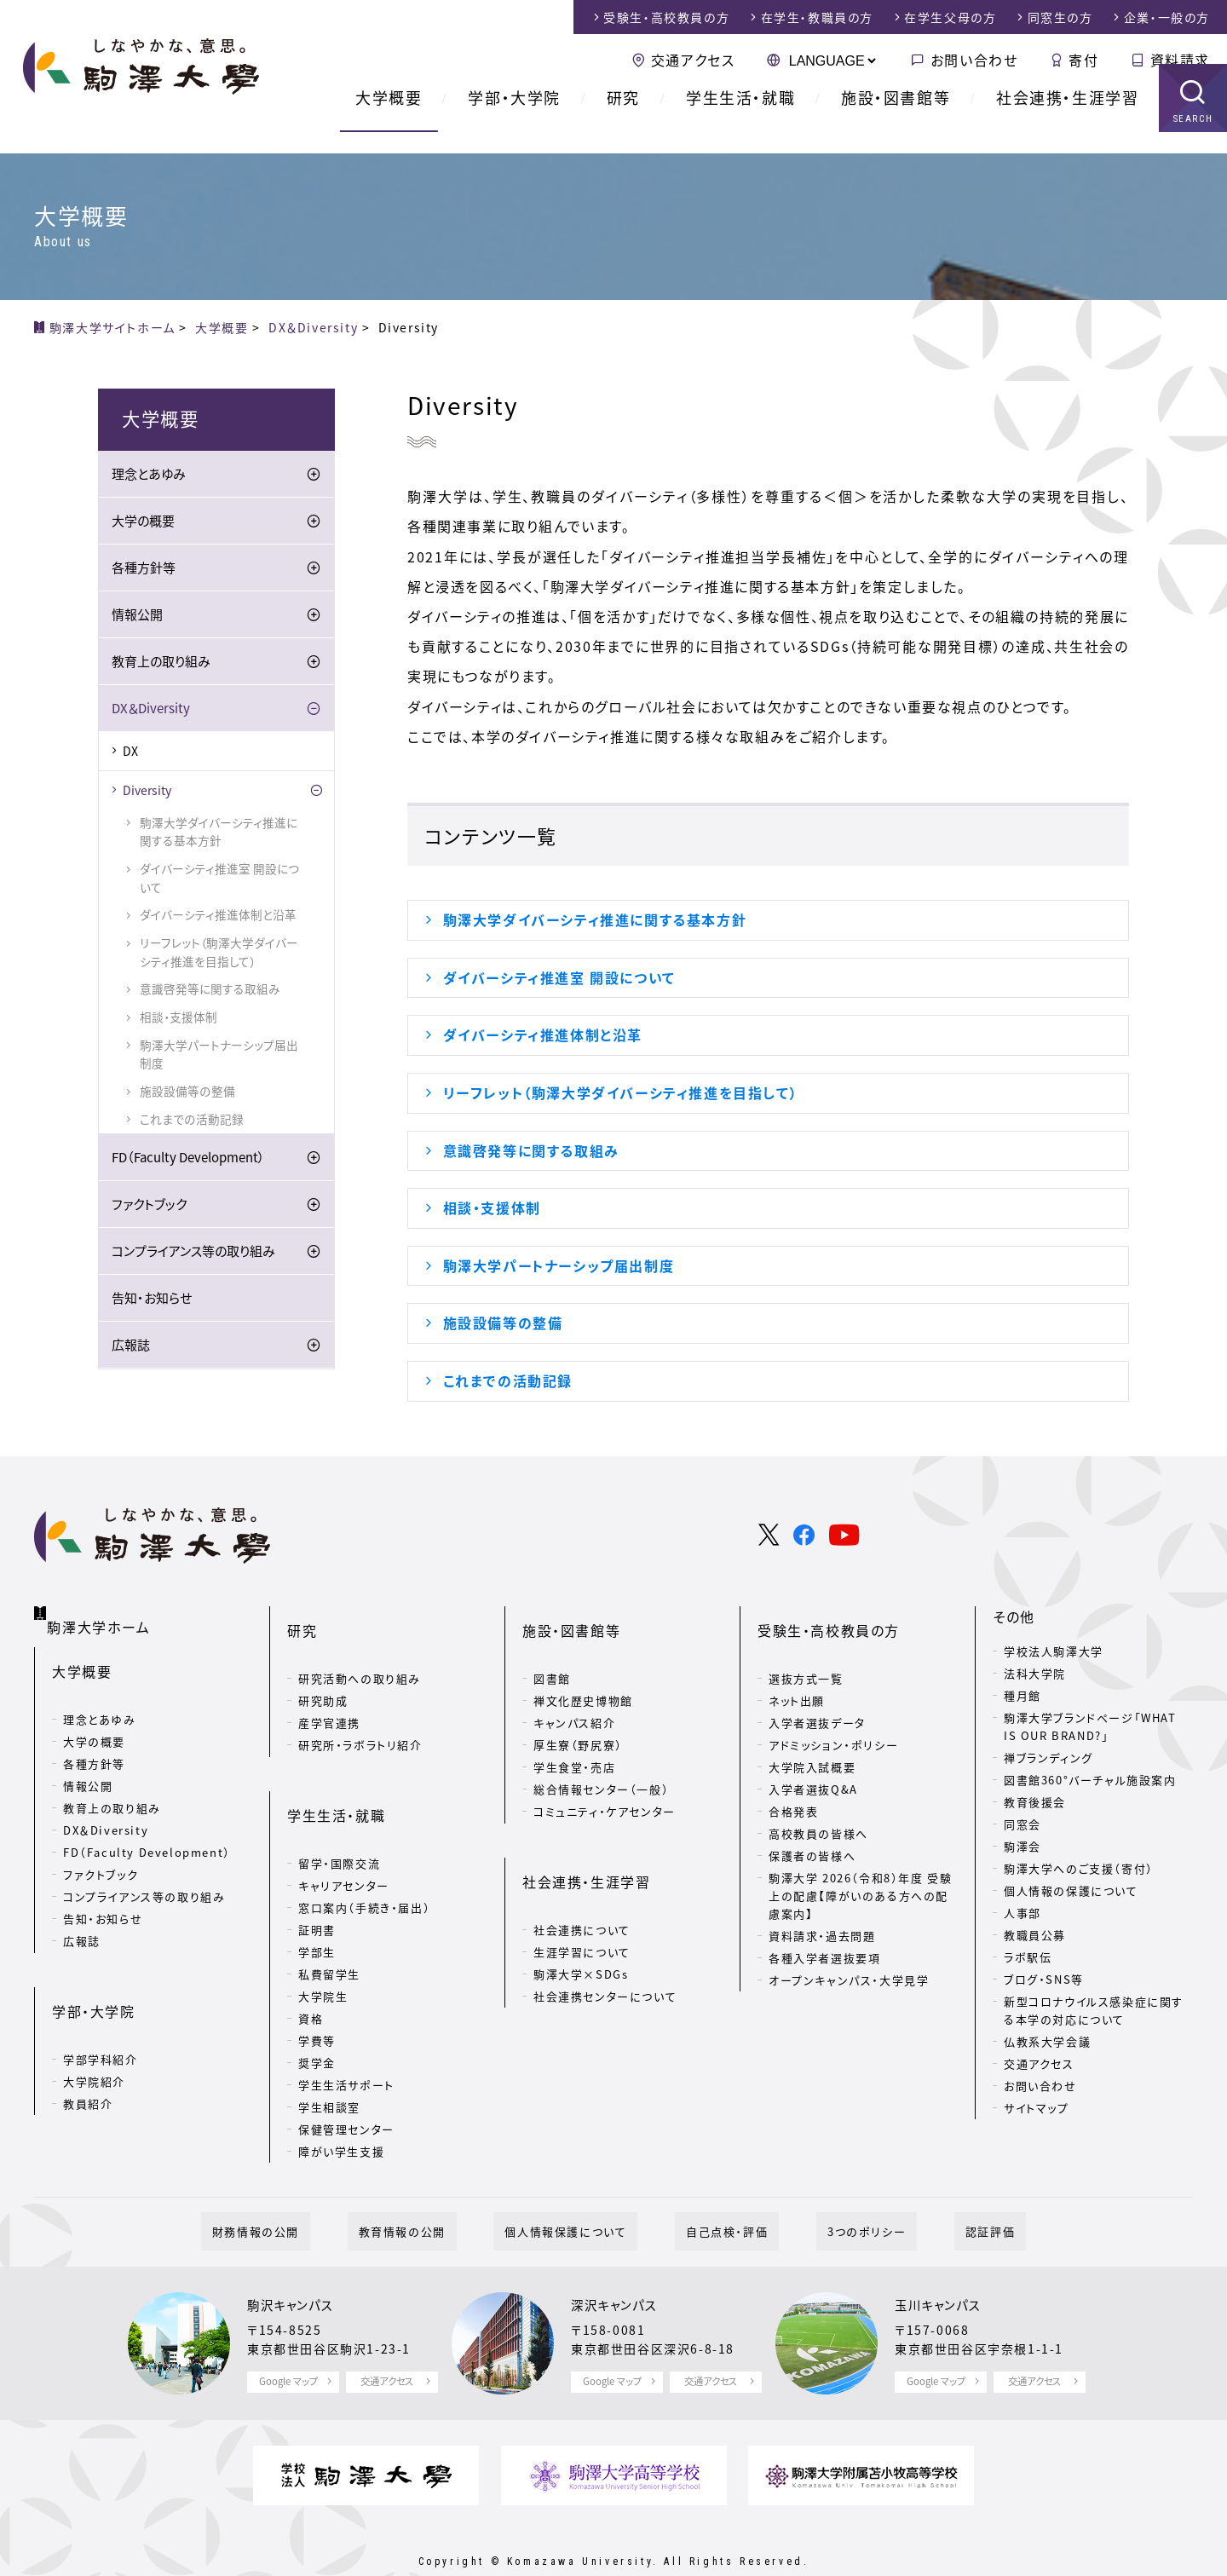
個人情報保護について (576, 2189)
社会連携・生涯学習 (1067, 118)
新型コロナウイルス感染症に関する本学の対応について (1094, 2012)
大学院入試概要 (812, 1741)
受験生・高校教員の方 (829, 1618)
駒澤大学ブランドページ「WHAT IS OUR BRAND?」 (1090, 1728)
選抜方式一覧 (806, 1653)
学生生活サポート (346, 2032)
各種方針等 (144, 569)
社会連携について (582, 1877)
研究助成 (323, 1675)
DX (130, 752)
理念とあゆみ (149, 475)
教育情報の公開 (435, 2189)
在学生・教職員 (817, 17)
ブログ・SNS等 (1044, 1981)
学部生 (317, 1899)
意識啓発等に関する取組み (531, 1150)
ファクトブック (149, 1205)
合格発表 (793, 1786)
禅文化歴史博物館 (583, 1675)
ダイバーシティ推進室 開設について (559, 977)
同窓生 (1060, 17)
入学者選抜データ (817, 1697)
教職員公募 (1035, 1936)
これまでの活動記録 (508, 1380)
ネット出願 (797, 1675)
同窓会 (1022, 1826)
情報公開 (137, 616)
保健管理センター (346, 2076)
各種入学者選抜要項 (824, 1932)
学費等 (317, 1988)
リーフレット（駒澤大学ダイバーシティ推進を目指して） (620, 1092)
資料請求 (1180, 59)
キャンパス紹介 (574, 1697)
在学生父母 (950, 17)
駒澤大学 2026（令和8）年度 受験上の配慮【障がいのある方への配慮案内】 (860, 1870)
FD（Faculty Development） (188, 1159)
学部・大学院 (514, 118)
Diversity (147, 791)
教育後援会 (1035, 1803)
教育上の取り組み (161, 663)
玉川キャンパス (943, 2263)
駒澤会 (1022, 1848)
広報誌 (131, 1346)
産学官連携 (329, 1697)
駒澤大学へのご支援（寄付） (1079, 1870)
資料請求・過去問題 (822, 1910)
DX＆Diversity (151, 709)
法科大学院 (1035, 1675)
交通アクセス (693, 59)
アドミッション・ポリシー (833, 1719)
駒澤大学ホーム (101, 1615)
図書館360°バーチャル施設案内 (1090, 1781)
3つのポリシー (833, 2189)
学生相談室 (329, 2054)
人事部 (1022, 1914)
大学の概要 (143, 522)
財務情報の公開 (311, 2189)
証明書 (317, 1877)
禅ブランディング (1048, 1759)
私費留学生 (329, 1921)
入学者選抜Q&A (813, 1763)
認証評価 (934, 2189)
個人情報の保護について (1071, 1892)
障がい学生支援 (341, 2098)
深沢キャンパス (619, 2263)
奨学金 (317, 2010)
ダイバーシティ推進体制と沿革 (542, 1034)
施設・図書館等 (895, 118)
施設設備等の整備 (503, 1322)
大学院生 (323, 1943)
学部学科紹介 (100, 2013)
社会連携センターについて (605, 1943)
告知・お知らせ (152, 1299)
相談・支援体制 (492, 1207)
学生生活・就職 (740, 118)
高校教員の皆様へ (818, 1808)
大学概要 (388, 118)
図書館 (552, 1653)
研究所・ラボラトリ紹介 (360, 1719)
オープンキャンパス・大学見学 (849, 1954)
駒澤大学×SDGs (580, 1921)
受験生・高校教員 (666, 17)
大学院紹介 (94, 2035)
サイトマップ (1036, 2109)
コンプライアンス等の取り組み (193, 1252)
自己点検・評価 (716, 2189)
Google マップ (288, 2340)
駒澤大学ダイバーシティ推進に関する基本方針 (595, 919)
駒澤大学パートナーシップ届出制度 (559, 1265)
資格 (310, 1965)
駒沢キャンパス (295, 2263)
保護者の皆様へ (812, 1830)
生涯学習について (582, 1899)
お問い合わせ (974, 59)
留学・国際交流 (339, 1810)
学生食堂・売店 (574, 1741)
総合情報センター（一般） (601, 1763)
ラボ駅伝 (1027, 1959)
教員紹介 (87, 2057)
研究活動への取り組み (359, 1653)
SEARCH (1193, 140)
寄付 (1083, 59)
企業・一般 (1167, 17)
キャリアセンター (343, 1832)
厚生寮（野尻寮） (578, 1719)
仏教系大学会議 (1047, 2043)
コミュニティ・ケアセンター (604, 1786)
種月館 (1022, 1697)
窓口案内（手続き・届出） (364, 1855)
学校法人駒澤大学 (1053, 1653)
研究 (623, 118)
